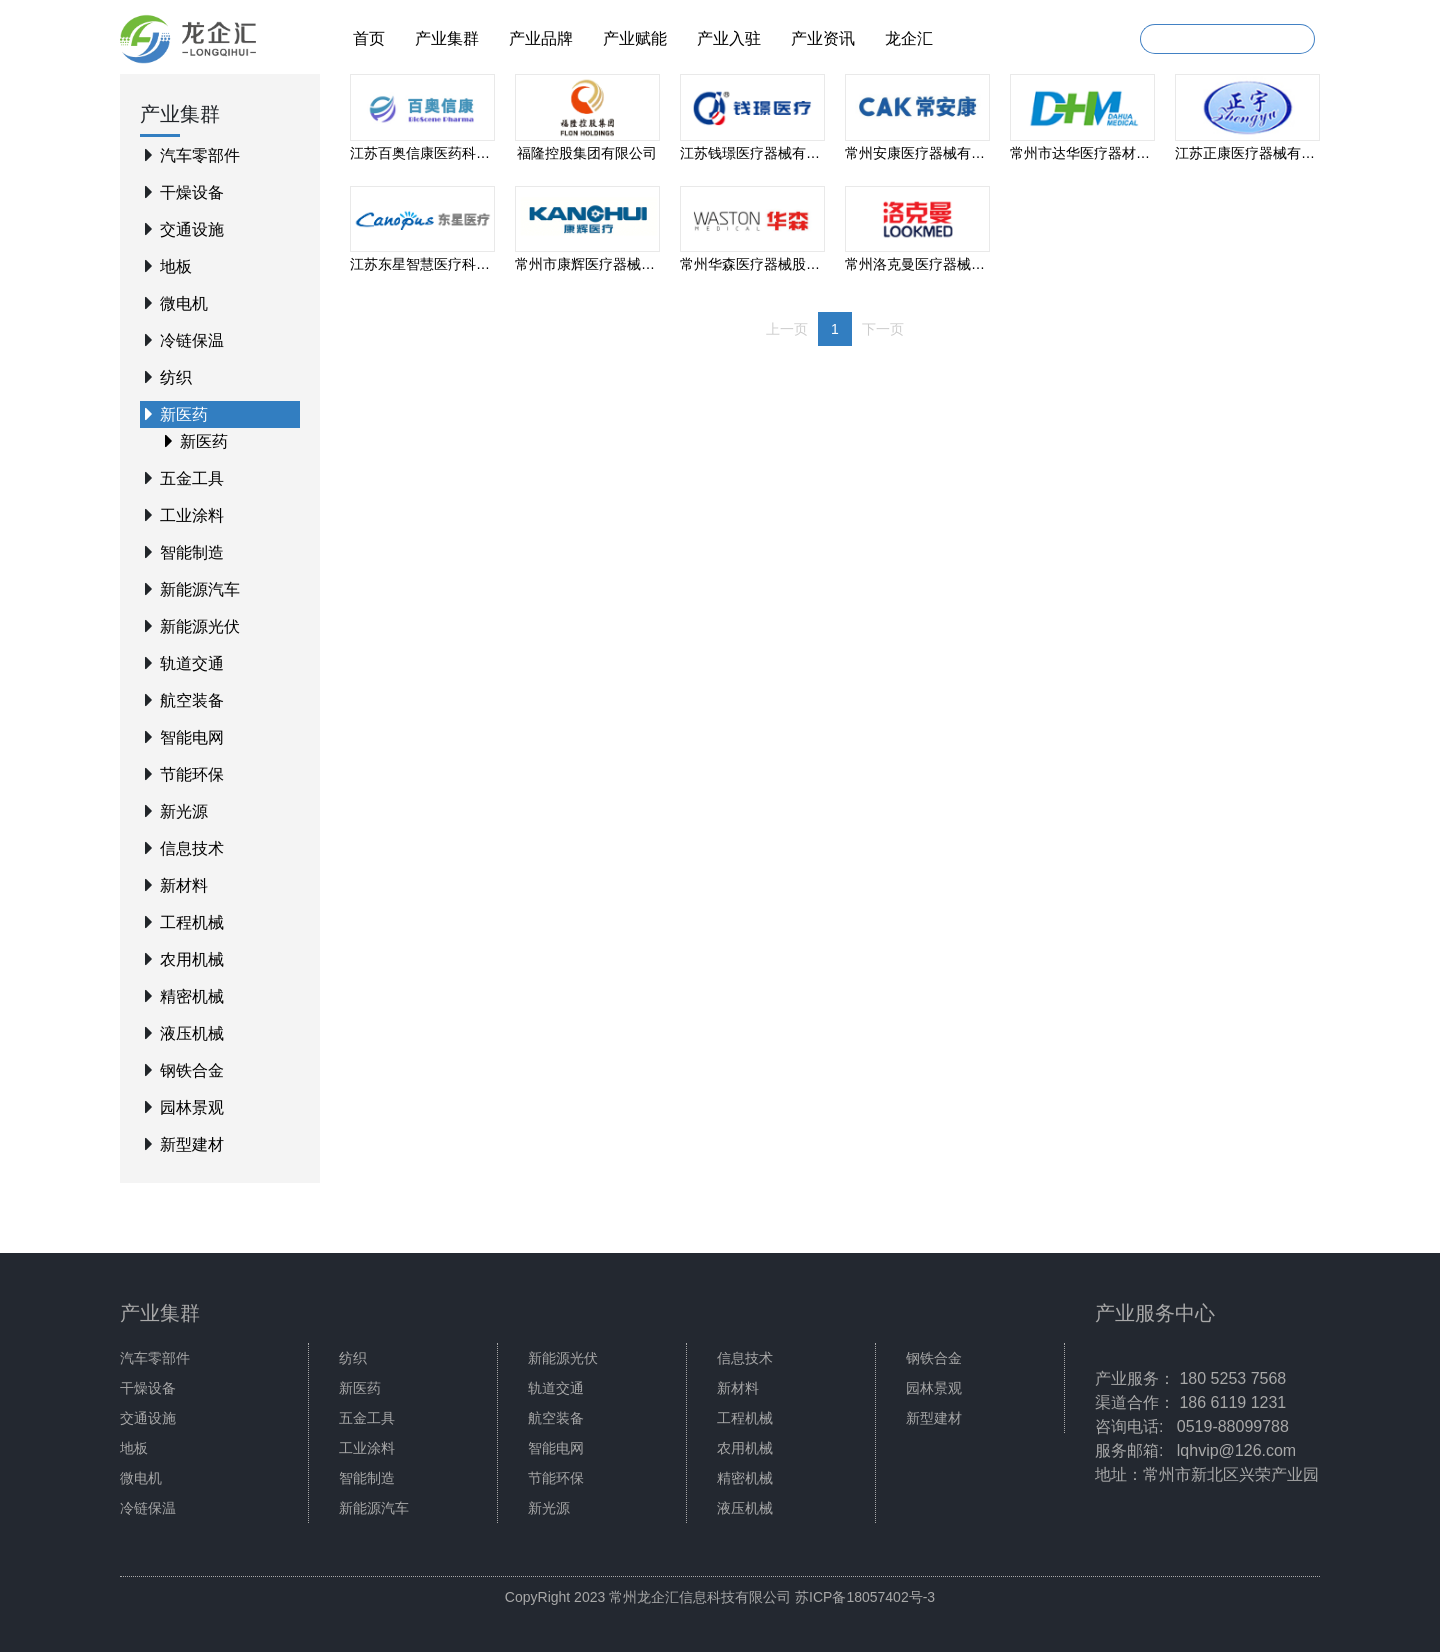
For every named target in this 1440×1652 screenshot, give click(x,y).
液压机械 (192, 1033)
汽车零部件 (200, 155)
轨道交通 (192, 663)
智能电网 (192, 737)
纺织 (176, 377)
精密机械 (192, 996)
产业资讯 (823, 38)
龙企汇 (909, 38)
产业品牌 (541, 38)
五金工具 (192, 478)
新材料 (184, 885)
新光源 (184, 811)
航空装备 (192, 700)
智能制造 (192, 552)
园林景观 (192, 1107)
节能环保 (192, 774)
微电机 (184, 303)
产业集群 (447, 38)
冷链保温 (192, 340)
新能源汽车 (200, 589)
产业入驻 (729, 38)
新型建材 (192, 1144)
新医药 (184, 414)
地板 (176, 266)
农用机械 (192, 959)
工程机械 (192, 922)
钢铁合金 (192, 1070)
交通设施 (192, 229)
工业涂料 (192, 515)
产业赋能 (635, 38)
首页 (369, 38)
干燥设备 (192, 192)
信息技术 (192, 848)
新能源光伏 (200, 626)
